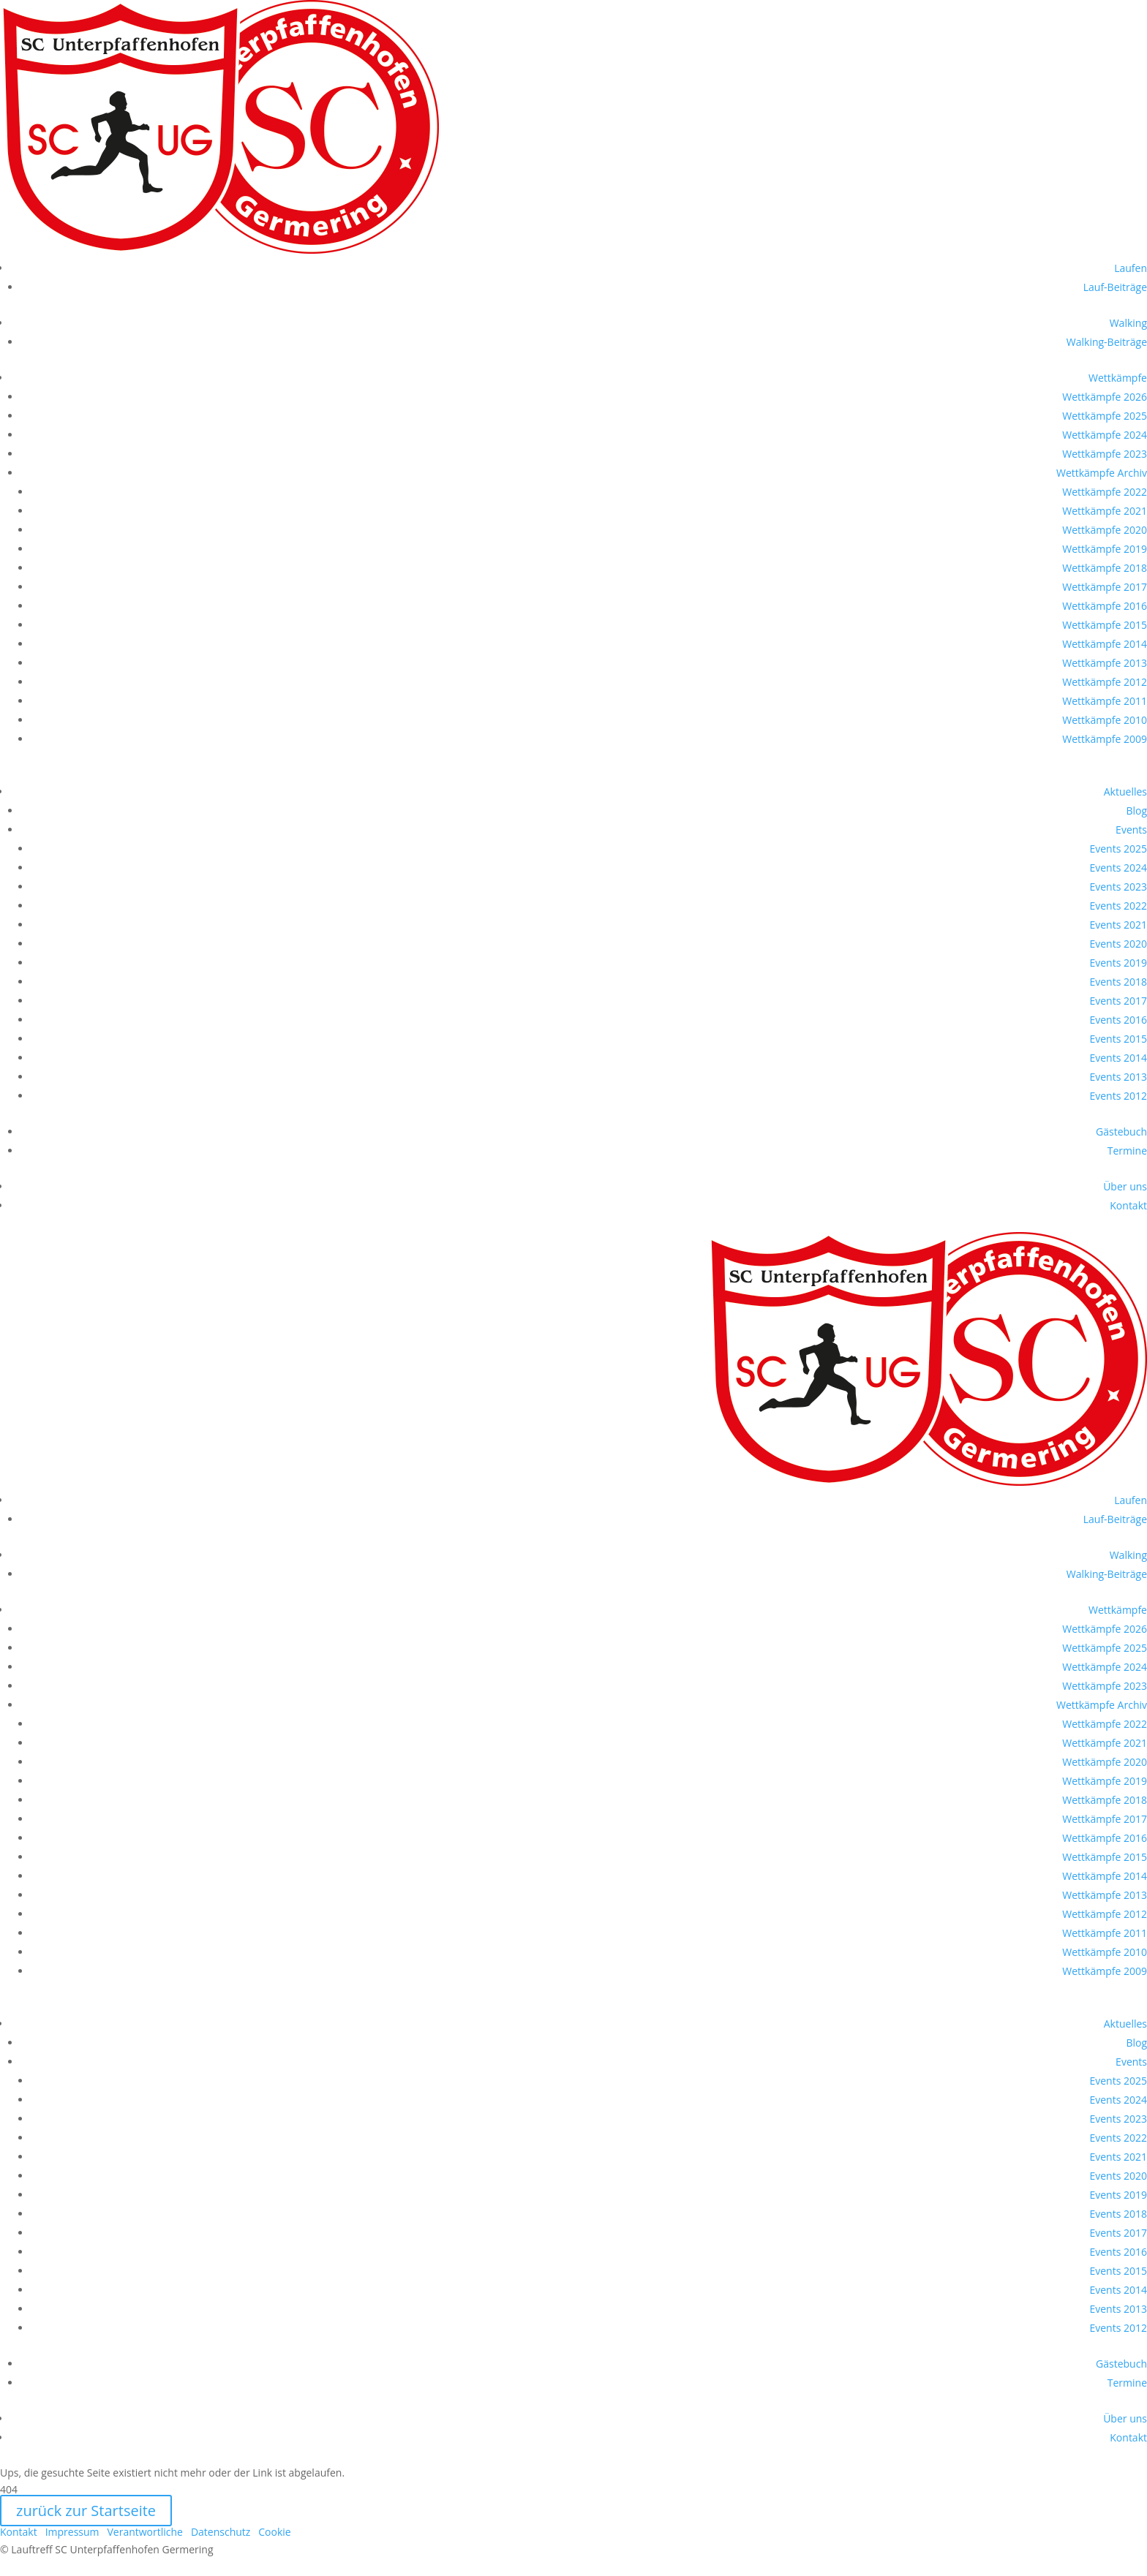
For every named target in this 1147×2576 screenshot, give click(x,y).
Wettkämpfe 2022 (1104, 492)
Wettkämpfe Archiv (1101, 473)
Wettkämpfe (1117, 378)
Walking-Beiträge (1107, 342)
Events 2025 (1118, 848)
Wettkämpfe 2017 (1104, 587)
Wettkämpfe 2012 (1104, 682)
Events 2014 (1118, 1058)
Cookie (274, 2532)
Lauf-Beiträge (1115, 287)
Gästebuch (1121, 1131)
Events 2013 (1118, 1077)
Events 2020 (1118, 944)
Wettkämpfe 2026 (1104, 397)
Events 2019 (1118, 963)
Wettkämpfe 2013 (1104, 663)
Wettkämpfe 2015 (1104, 625)
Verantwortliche (145, 2532)
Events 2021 (1118, 925)
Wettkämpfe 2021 (1104, 511)
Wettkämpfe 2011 (1104, 701)
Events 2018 (1118, 982)
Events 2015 (1118, 1039)
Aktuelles (1125, 791)
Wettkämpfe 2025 (1104, 416)
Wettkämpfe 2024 (1104, 435)
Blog (1136, 810)
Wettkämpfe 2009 (1104, 739)
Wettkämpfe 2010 (1104, 720)
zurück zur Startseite (86, 2510)
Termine (1127, 1150)
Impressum (72, 2532)
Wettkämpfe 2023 (1104, 454)
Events (1131, 829)
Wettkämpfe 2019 (1104, 549)
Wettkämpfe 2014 (1104, 644)
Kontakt (1128, 1205)
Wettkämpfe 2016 (1104, 606)
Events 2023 (1118, 887)
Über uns (1125, 1186)
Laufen (1130, 268)
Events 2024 (1118, 868)
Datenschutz (220, 2532)
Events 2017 (1118, 1001)
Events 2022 (1118, 906)
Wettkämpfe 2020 (1104, 530)
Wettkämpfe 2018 (1104, 568)
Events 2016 (1118, 1020)
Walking (1128, 323)
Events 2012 (1118, 1096)
